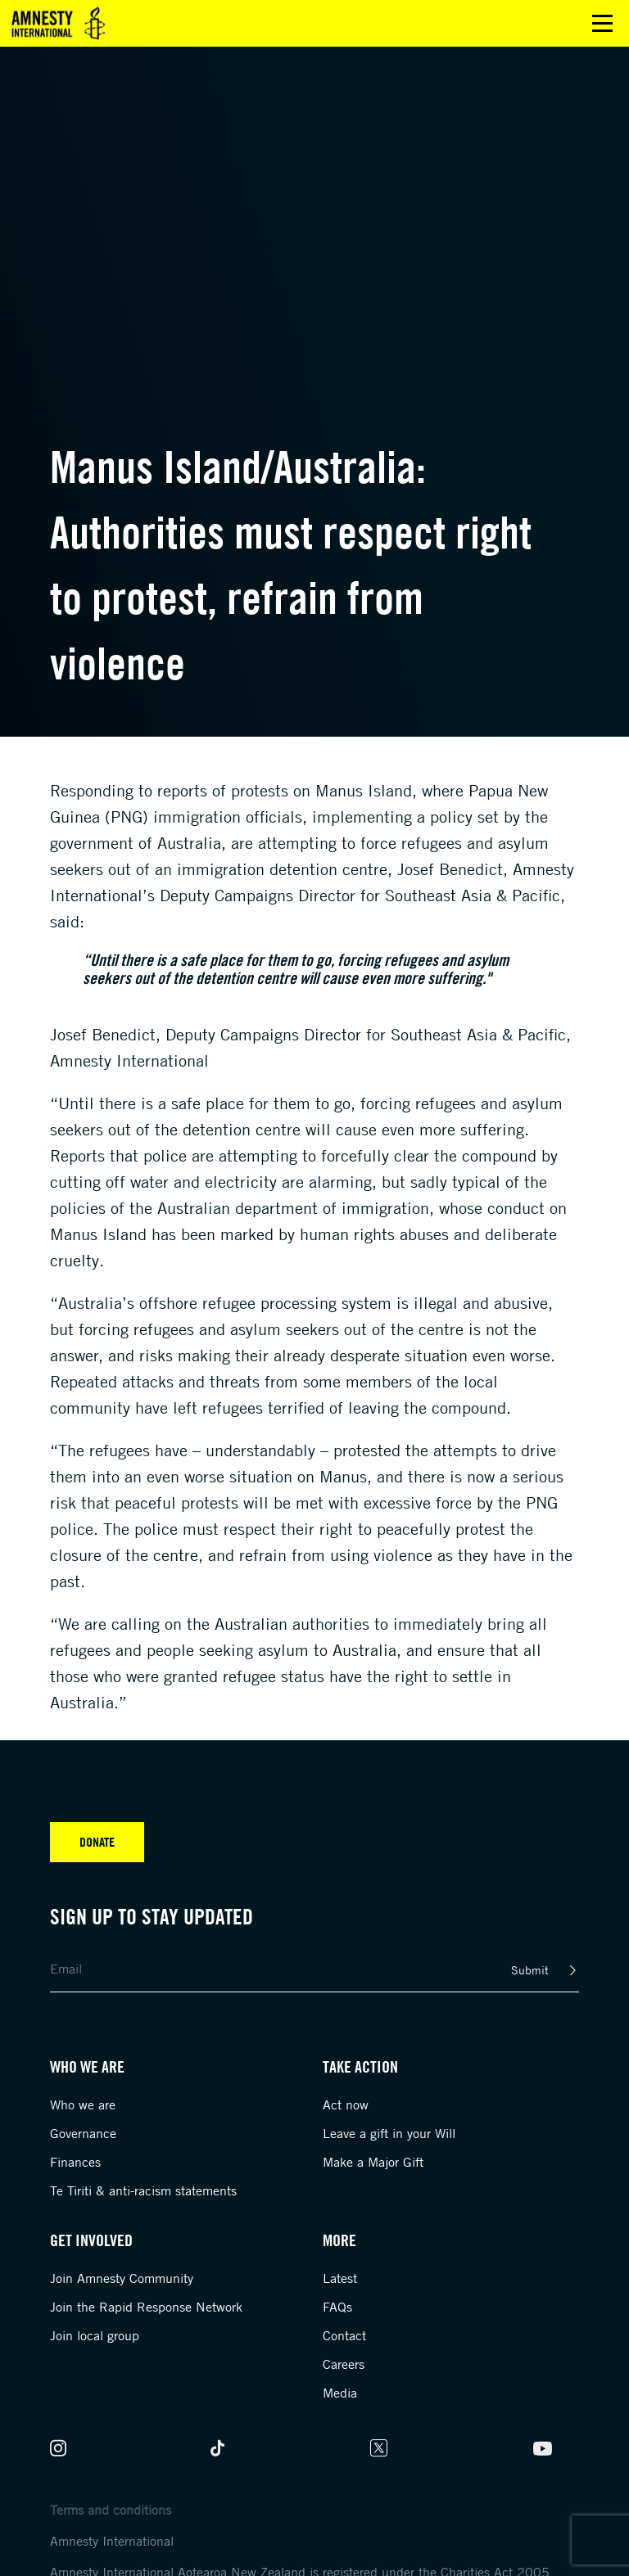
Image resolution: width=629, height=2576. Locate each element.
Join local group (94, 2335)
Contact (344, 2335)
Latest (340, 2278)
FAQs (337, 2307)
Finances (75, 2162)
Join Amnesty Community (121, 2278)
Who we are (82, 2104)
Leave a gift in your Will (389, 2133)
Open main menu (602, 23)
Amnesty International (112, 2540)
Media (340, 2392)
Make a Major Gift (373, 2162)
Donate (97, 1842)
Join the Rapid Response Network (146, 2307)
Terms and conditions (110, 2509)
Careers (343, 2364)
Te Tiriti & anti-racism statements (143, 2190)
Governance (83, 2133)
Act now (346, 2104)
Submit (530, 1970)
